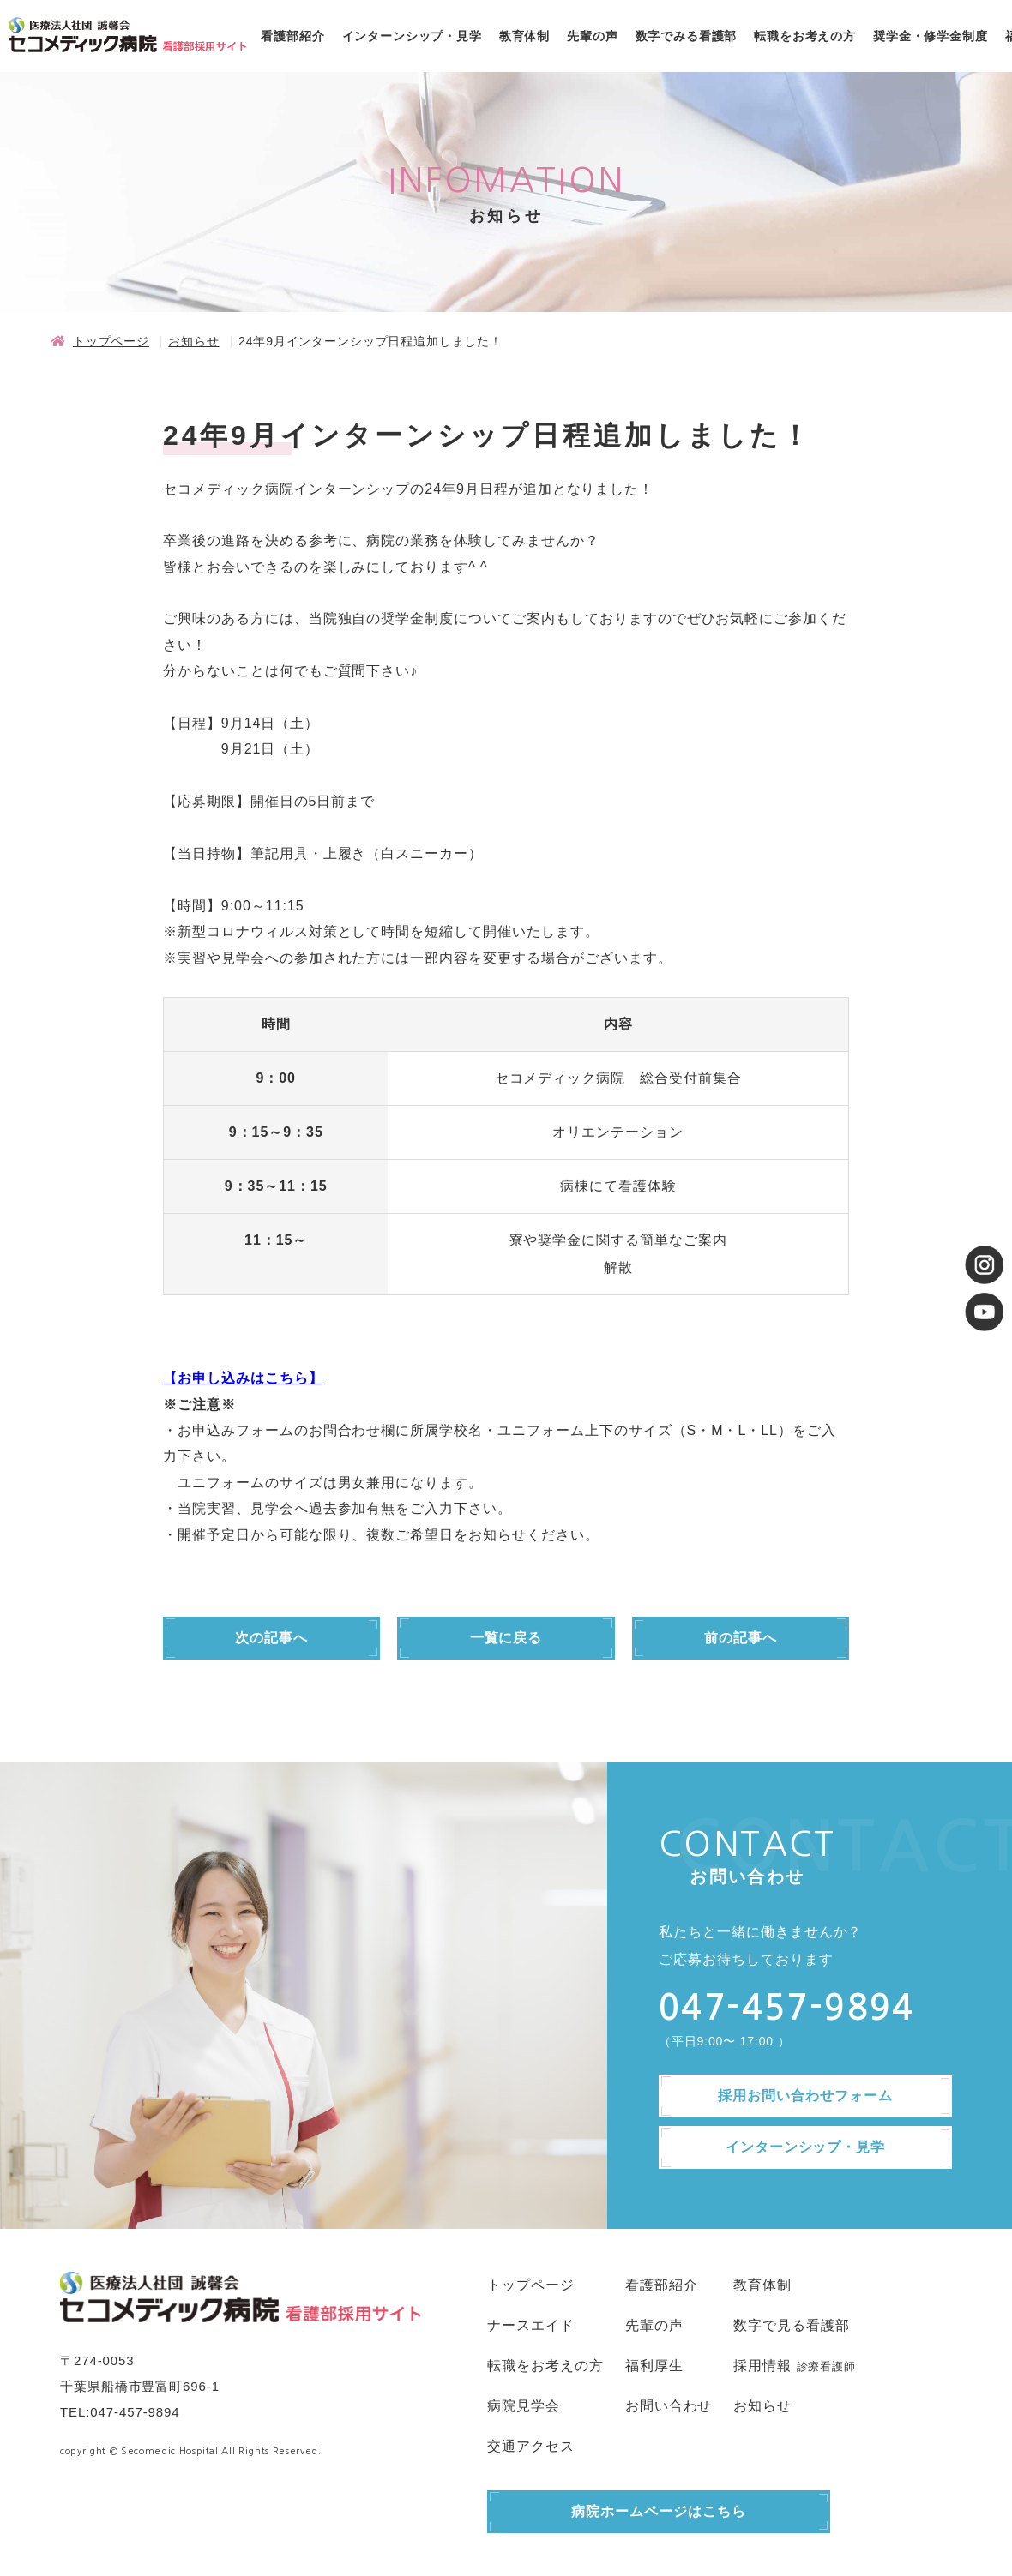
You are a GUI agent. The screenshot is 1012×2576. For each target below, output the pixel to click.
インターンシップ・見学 (412, 36)
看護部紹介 (292, 36)
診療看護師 (826, 2366)
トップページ (111, 341)
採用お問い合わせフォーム (805, 2095)
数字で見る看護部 (791, 2325)
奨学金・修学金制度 (930, 36)
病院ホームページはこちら (658, 2511)
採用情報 (762, 2365)
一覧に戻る (506, 1637)
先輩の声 (592, 36)
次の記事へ (271, 1637)
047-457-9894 (134, 2412)
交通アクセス (531, 2446)
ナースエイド (531, 2325)
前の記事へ (740, 1637)
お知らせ (193, 341)
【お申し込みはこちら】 (243, 1378)
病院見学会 (523, 2406)
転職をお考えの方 (805, 36)
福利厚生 (654, 2365)
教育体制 (524, 36)
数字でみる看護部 (687, 36)
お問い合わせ (669, 2406)
